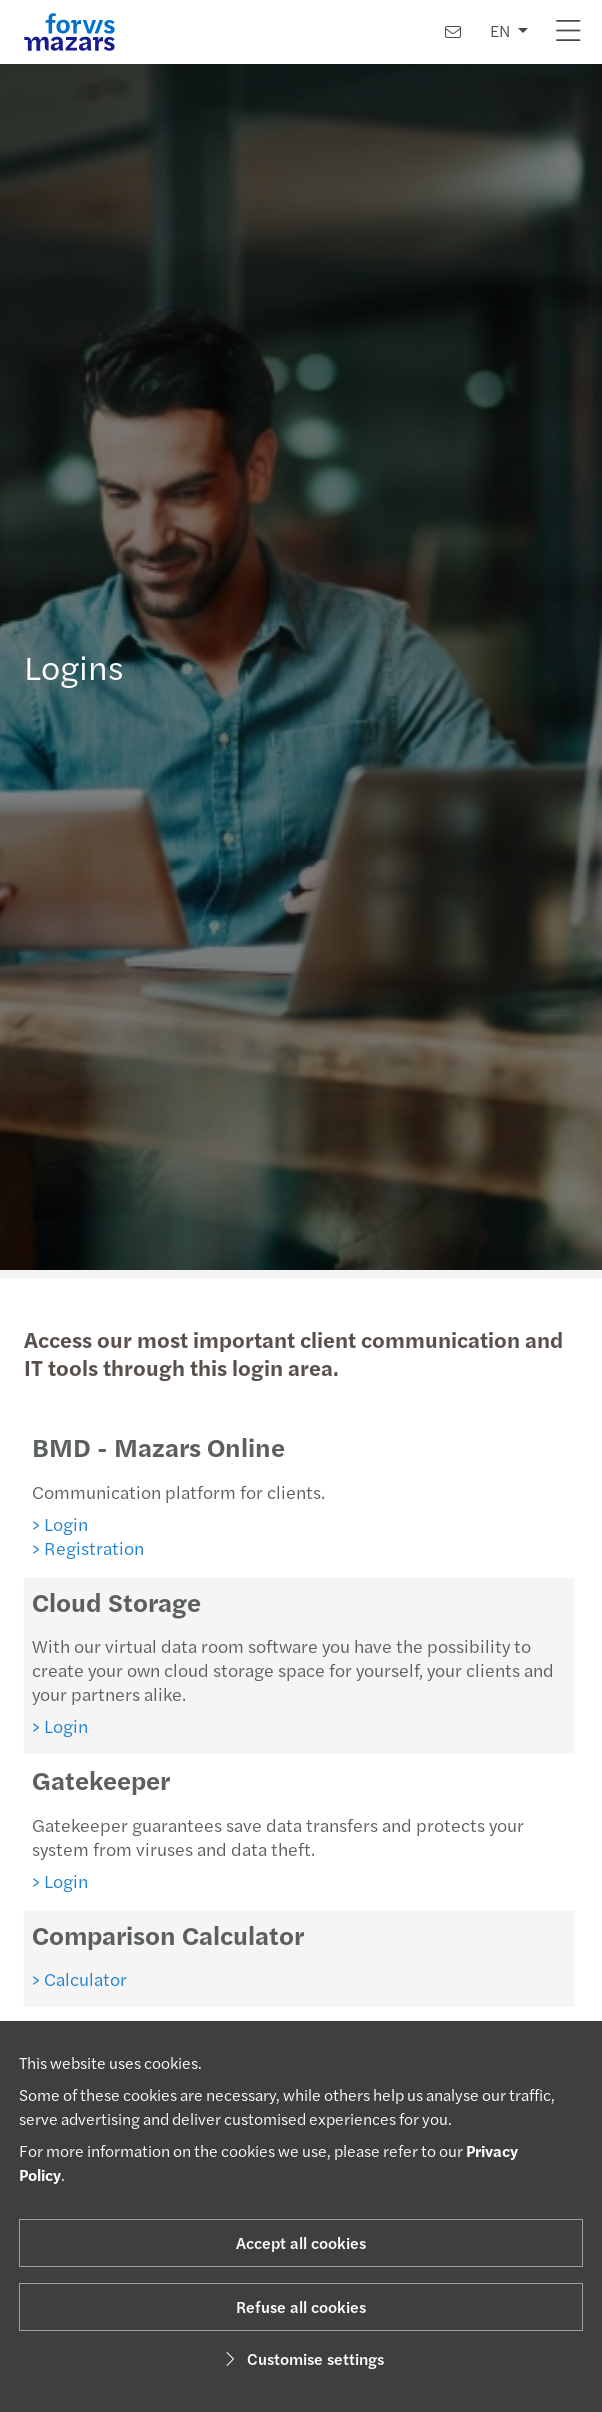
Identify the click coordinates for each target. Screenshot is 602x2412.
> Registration (81, 1547)
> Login (51, 1523)
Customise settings (301, 2358)
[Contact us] (453, 31)
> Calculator (70, 1978)
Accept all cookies (301, 2242)
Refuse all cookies (301, 2306)
